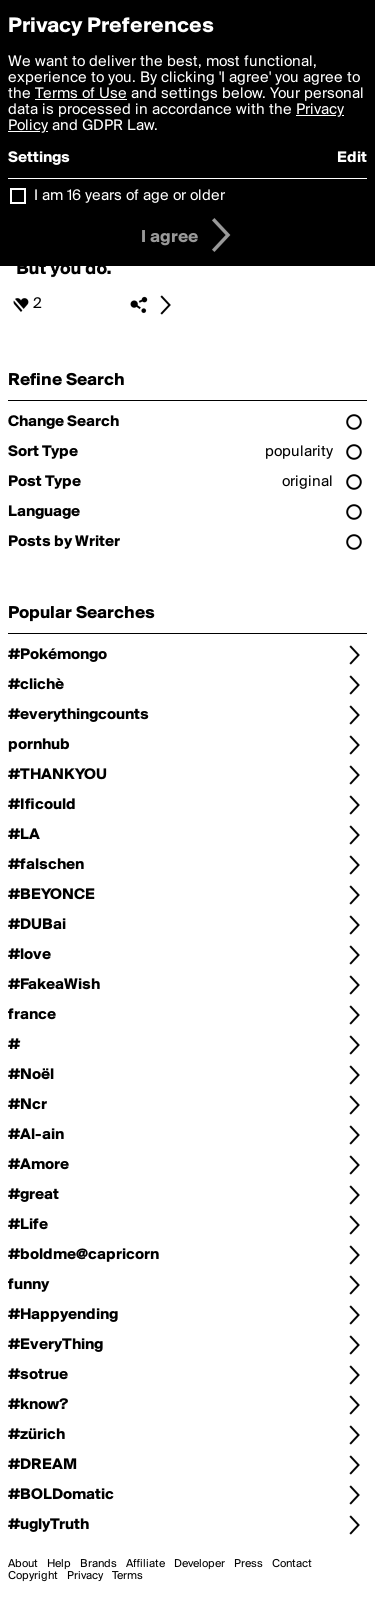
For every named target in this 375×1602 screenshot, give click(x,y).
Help (59, 1564)
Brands (98, 1564)
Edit (352, 158)
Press (248, 1564)
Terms (127, 1576)
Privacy (85, 1576)
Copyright (33, 1576)
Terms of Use (81, 94)
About (23, 1564)
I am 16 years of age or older (129, 196)
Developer (199, 1564)
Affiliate (145, 1564)
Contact (292, 1564)
